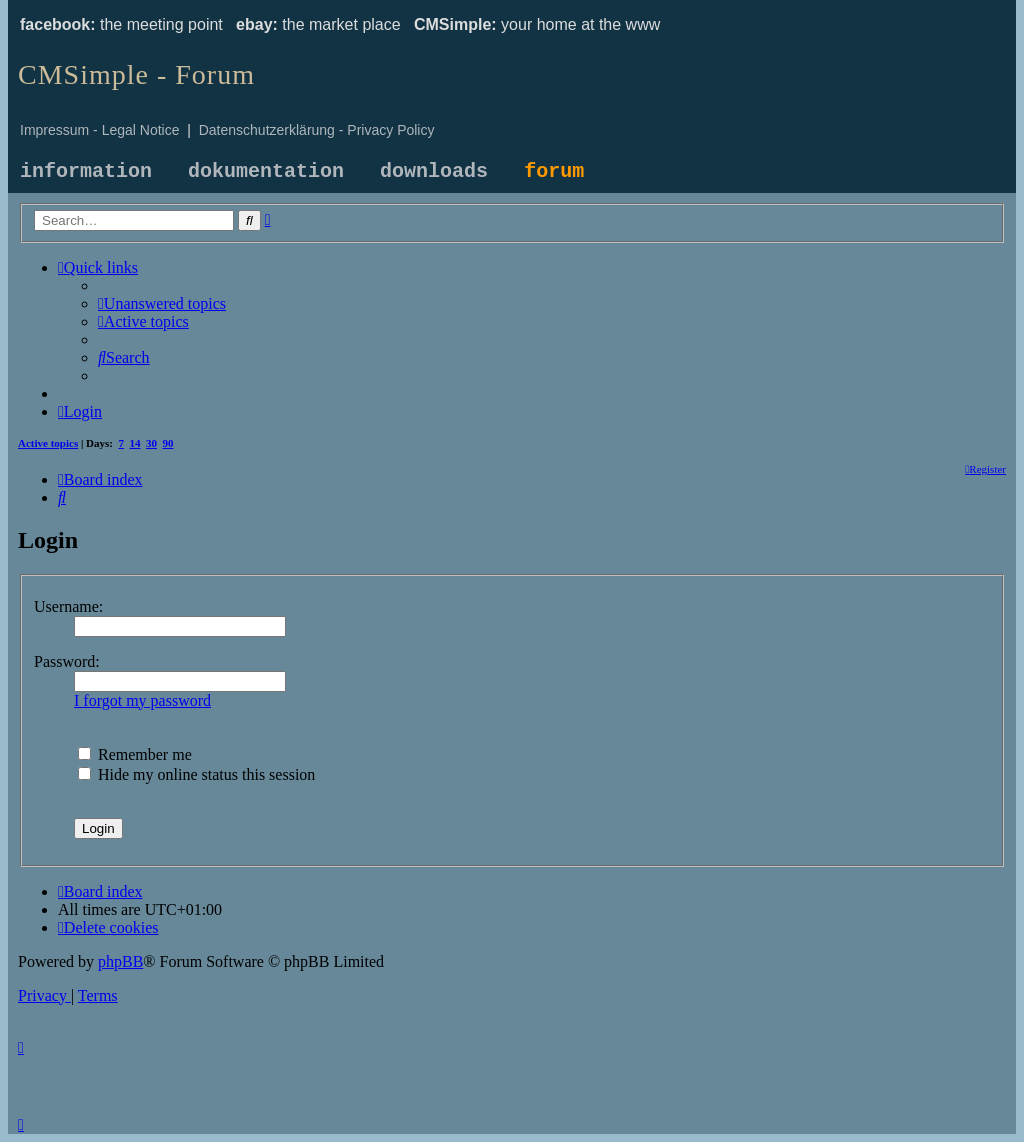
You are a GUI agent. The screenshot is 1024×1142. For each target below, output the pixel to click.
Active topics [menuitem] (48, 443)
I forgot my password (142, 700)
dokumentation (266, 171)
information (86, 171)
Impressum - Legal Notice (100, 130)
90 (168, 443)
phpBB (120, 961)
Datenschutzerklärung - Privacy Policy (317, 130)
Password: (67, 661)
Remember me (135, 754)
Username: (68, 606)
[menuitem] (162, 303)
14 (135, 443)
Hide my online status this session (196, 774)
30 (151, 443)
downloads (434, 171)
